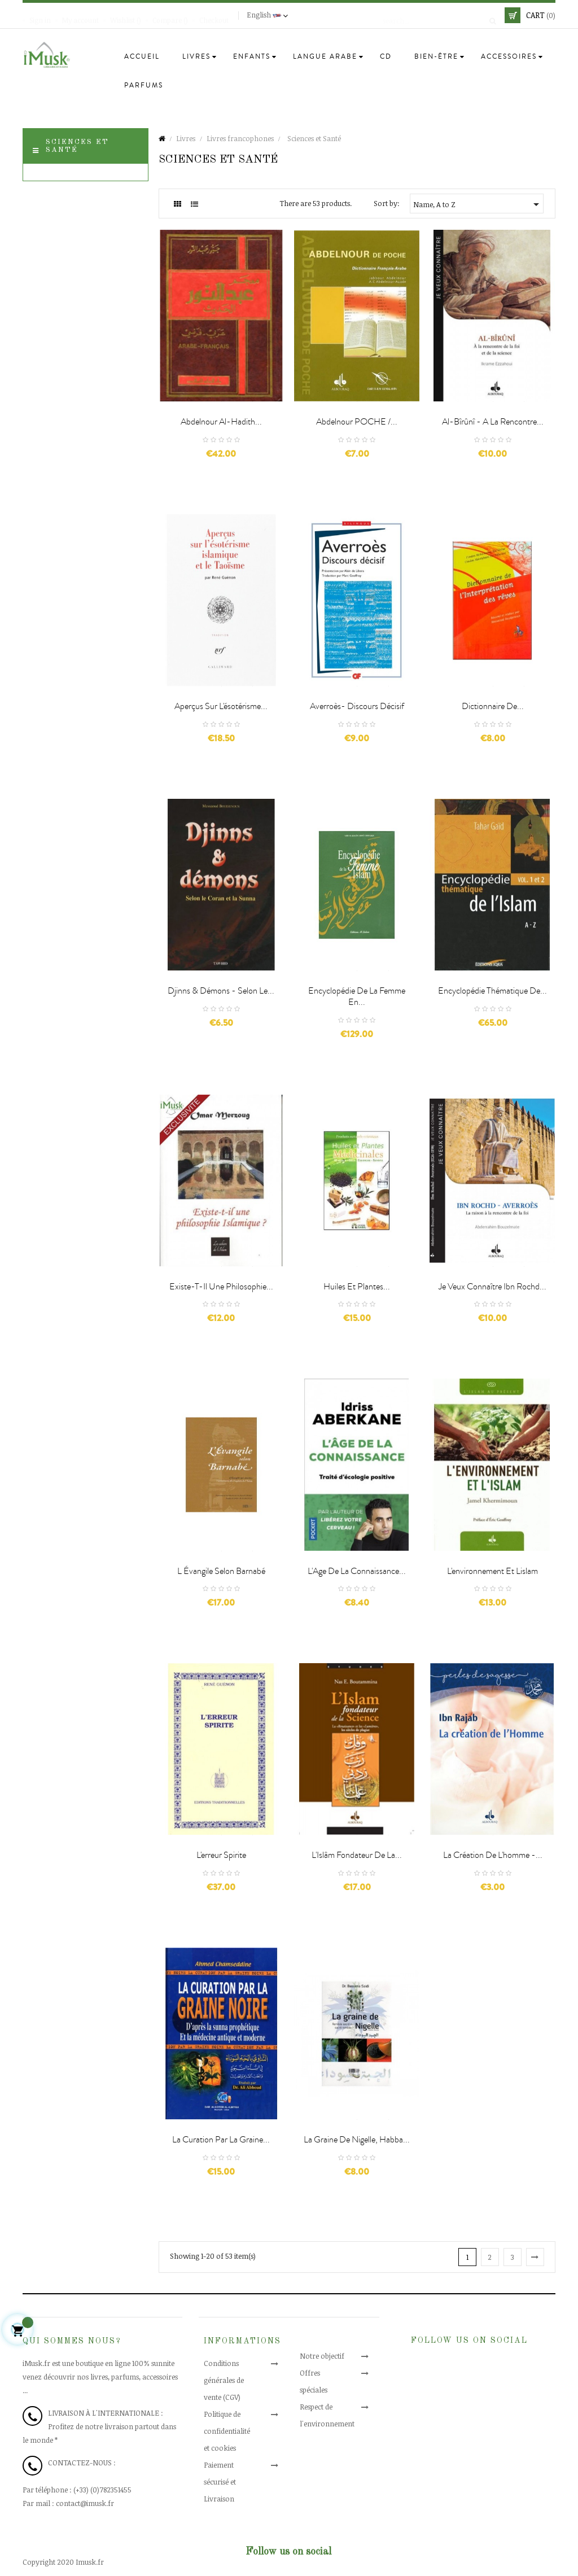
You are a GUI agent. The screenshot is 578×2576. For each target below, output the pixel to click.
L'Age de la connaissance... (357, 1571)
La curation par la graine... (221, 2139)
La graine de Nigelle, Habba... (357, 2139)
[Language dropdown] (268, 15)
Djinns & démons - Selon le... (221, 991)
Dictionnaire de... (493, 706)
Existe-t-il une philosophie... (221, 1286)
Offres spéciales (324, 2373)
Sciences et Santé (77, 146)
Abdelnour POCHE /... (356, 422)
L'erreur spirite (221, 1855)
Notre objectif (322, 2356)
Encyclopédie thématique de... (492, 991)
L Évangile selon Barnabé (221, 1571)
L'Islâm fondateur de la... (357, 1855)
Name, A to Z (478, 204)
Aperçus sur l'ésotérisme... (221, 706)
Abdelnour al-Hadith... (221, 422)
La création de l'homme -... (492, 1855)
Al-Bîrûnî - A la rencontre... (493, 422)
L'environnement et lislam (492, 1571)
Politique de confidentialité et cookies (230, 2431)
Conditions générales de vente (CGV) (233, 2380)
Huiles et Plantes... (356, 1286)
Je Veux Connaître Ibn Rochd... (492, 1286)
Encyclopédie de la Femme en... (356, 996)
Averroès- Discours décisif (357, 706)
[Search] (436, 15)
